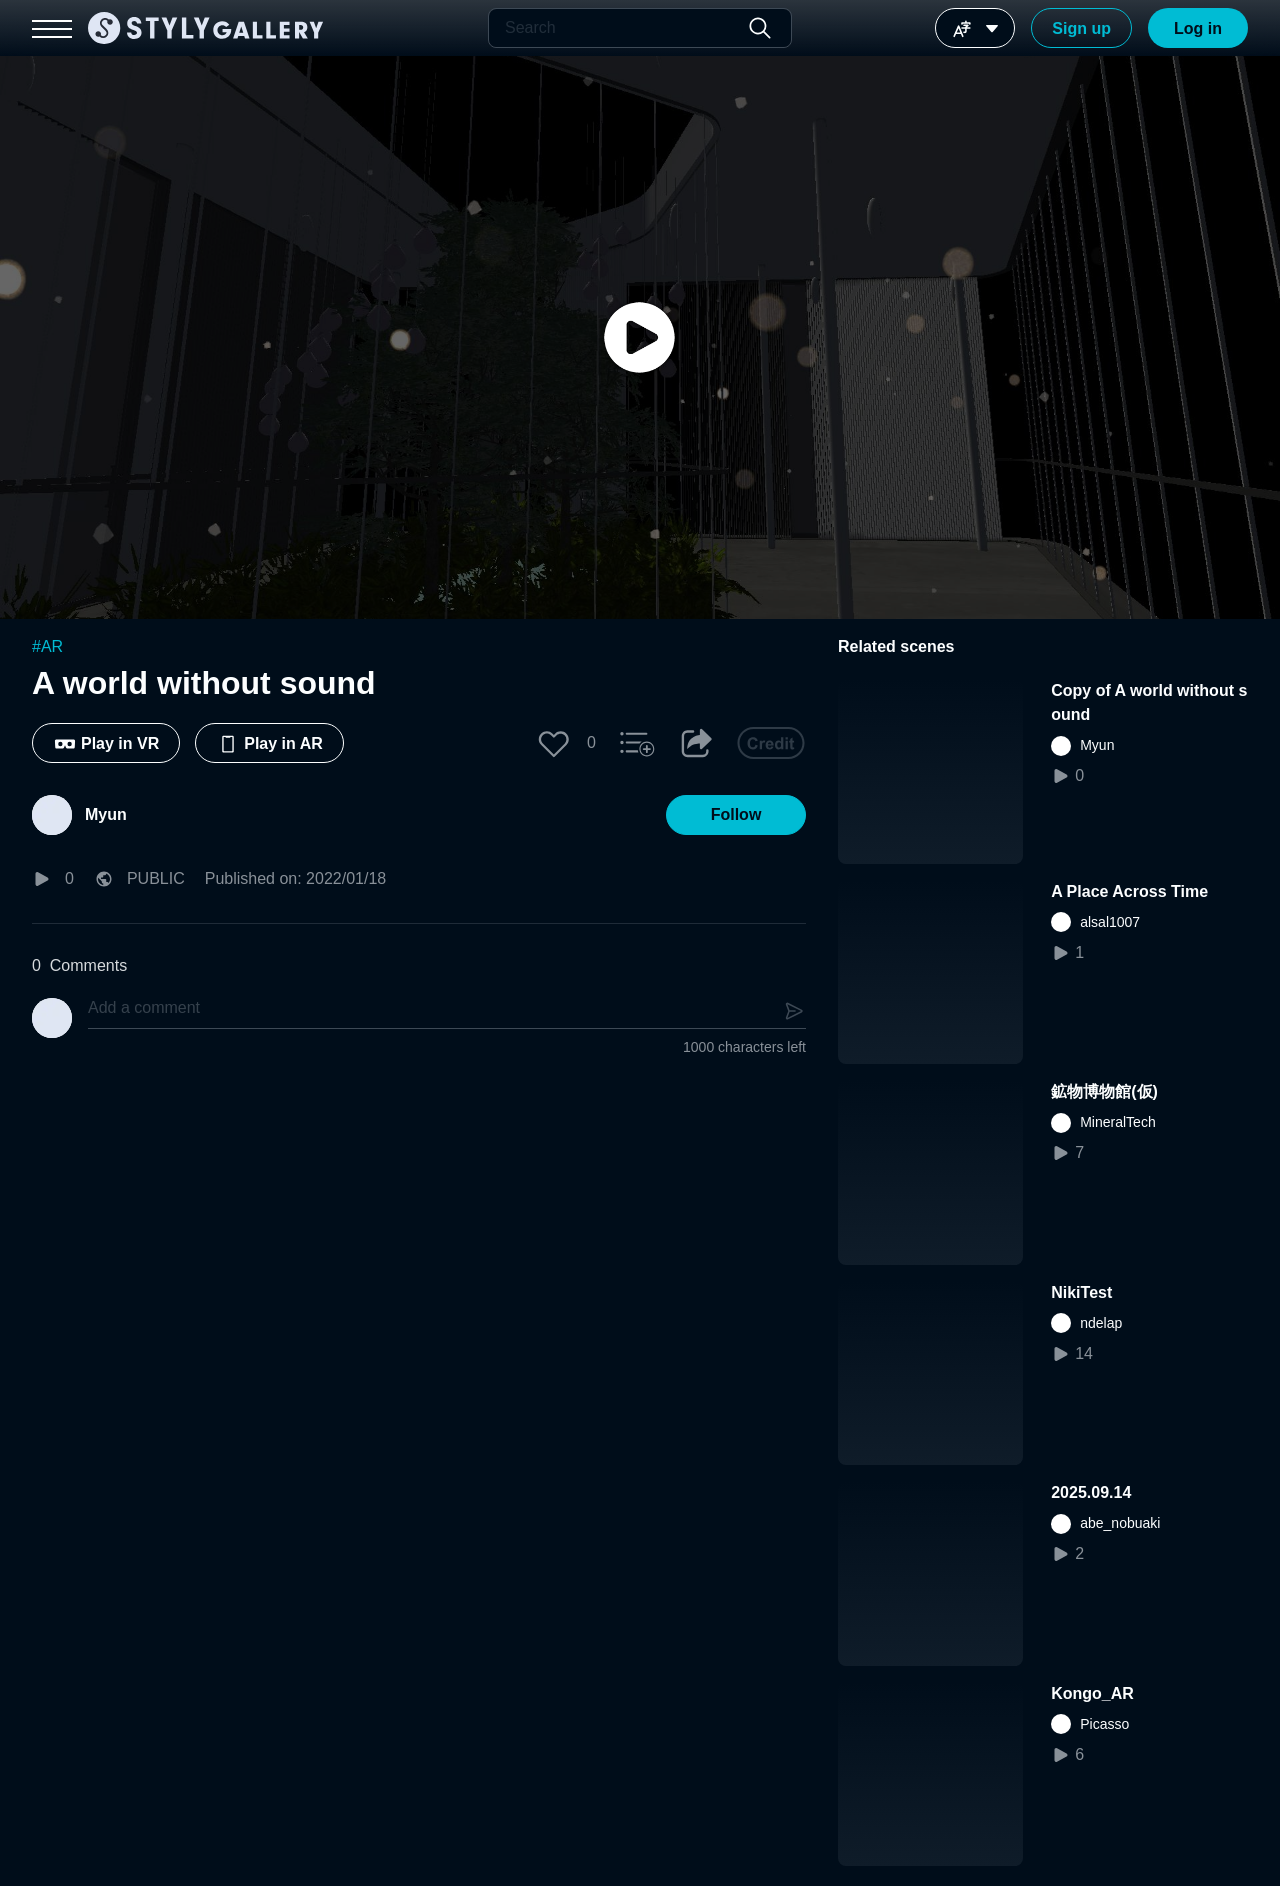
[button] (554, 743)
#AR (47, 646)
